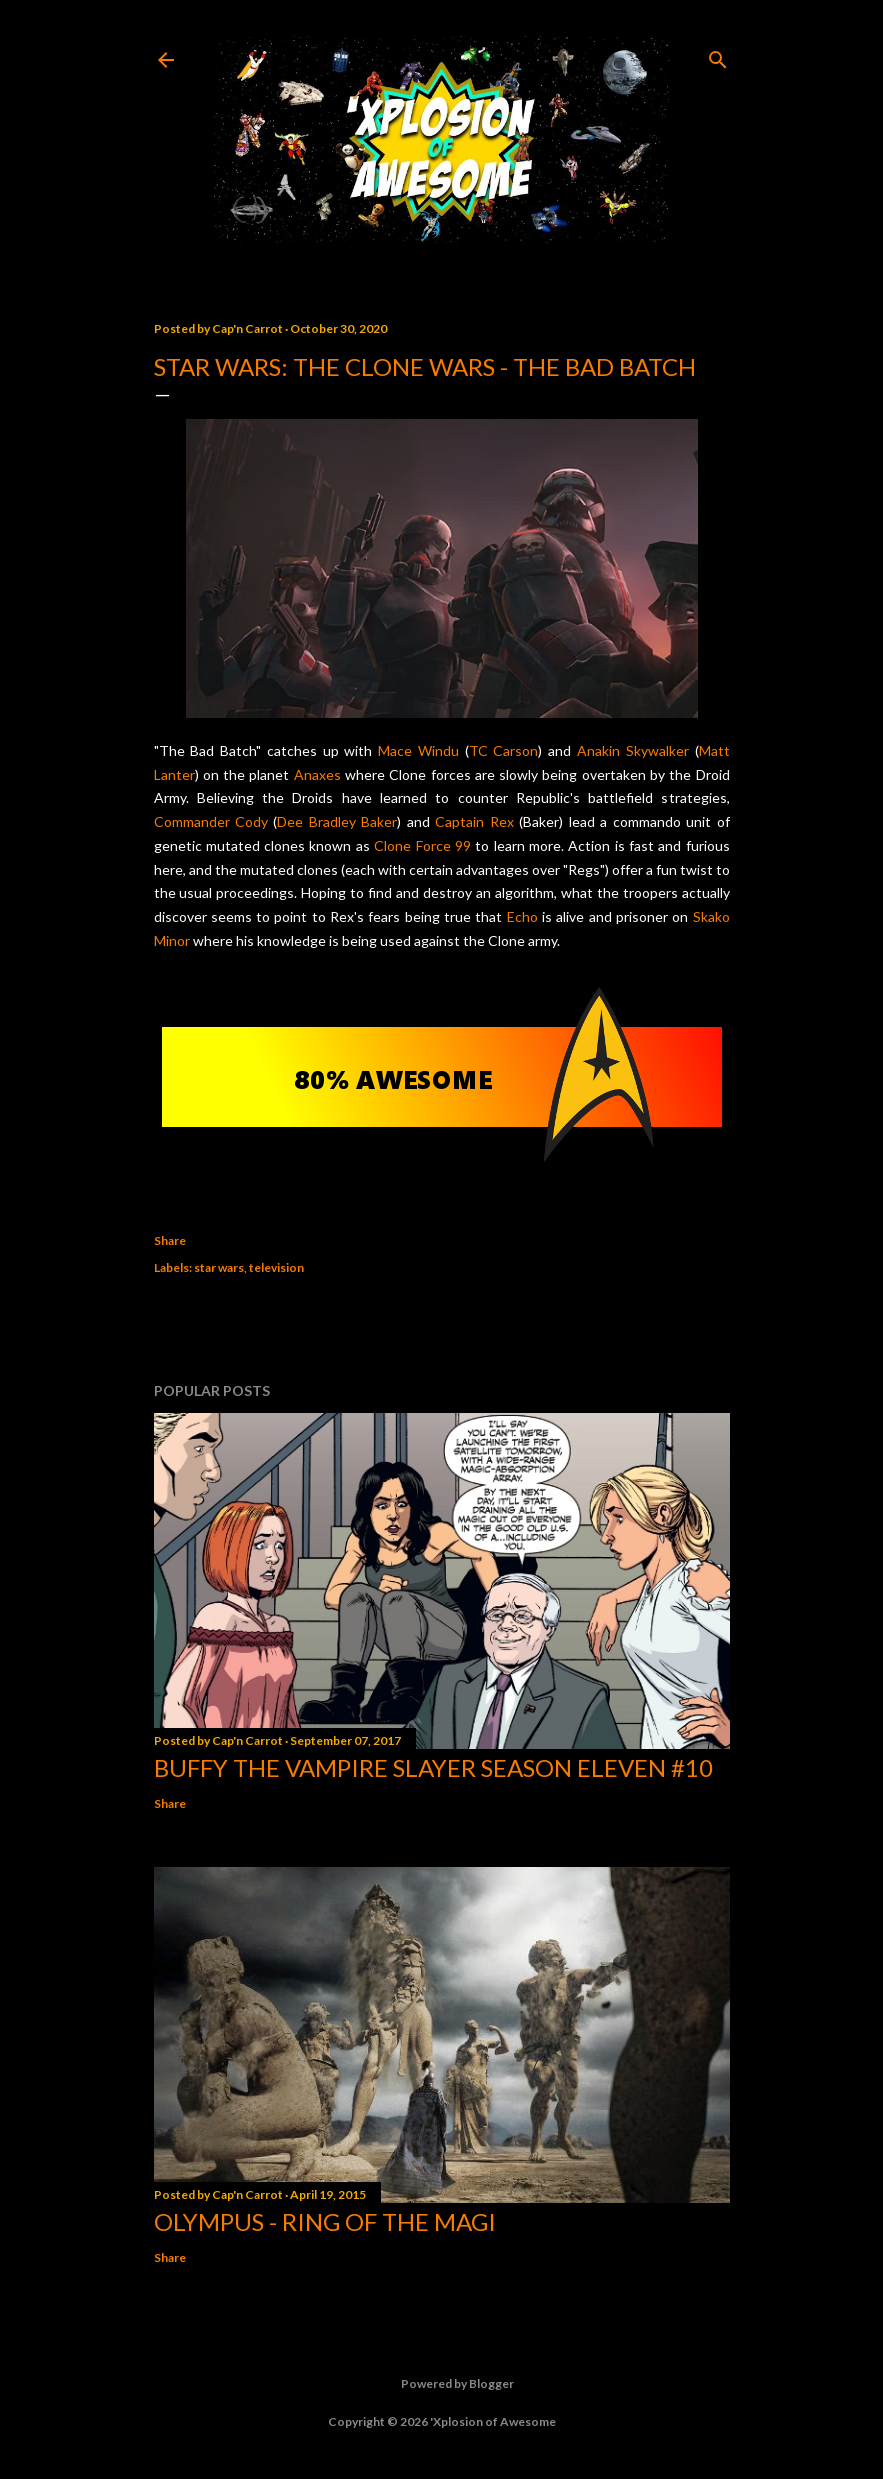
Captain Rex (474, 821)
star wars (219, 1267)
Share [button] (170, 1240)
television (276, 1267)
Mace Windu (418, 750)
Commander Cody (211, 821)
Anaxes (317, 774)
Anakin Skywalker (633, 750)
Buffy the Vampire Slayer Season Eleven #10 (433, 1767)
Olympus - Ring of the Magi (325, 2221)
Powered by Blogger (441, 2384)
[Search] (718, 55)
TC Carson (504, 750)
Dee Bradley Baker (337, 821)
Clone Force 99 (422, 845)
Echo (522, 916)
